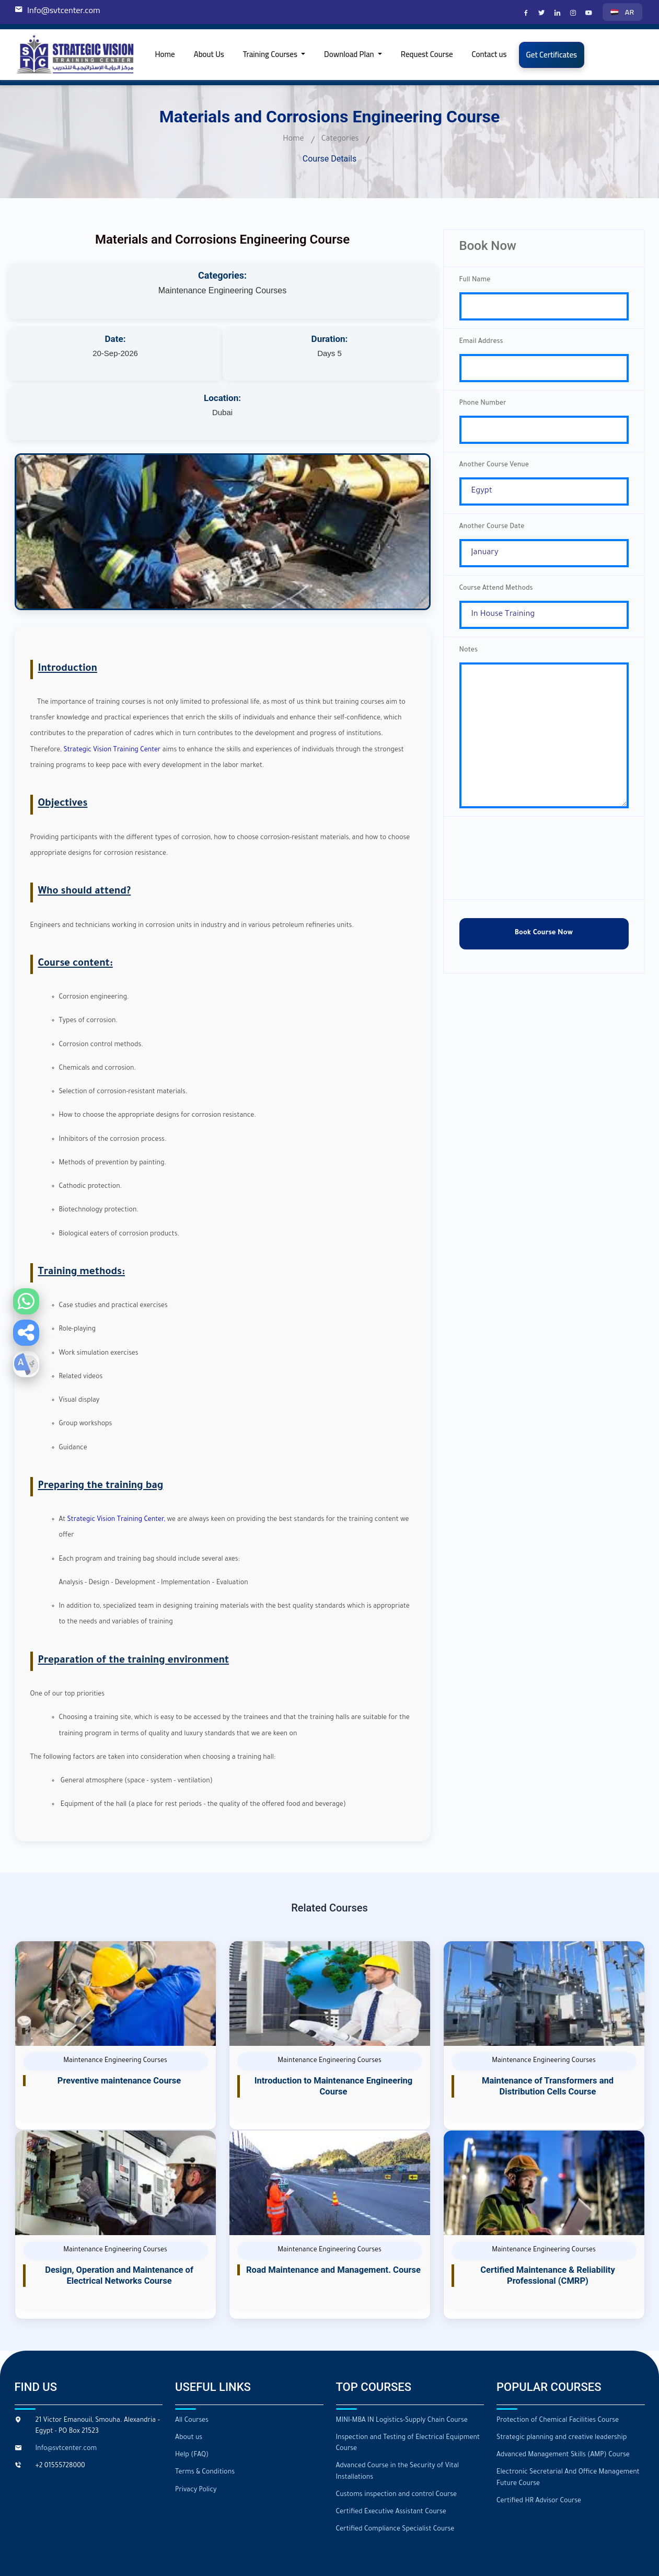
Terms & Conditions (204, 2414)
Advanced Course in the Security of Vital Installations (397, 2413)
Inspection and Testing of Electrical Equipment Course (407, 2385)
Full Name (475, 280)
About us (188, 2379)
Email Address (481, 344)
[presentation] (544, 885)
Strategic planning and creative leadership (561, 2379)
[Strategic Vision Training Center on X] (543, 13)
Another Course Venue (494, 473)
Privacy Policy (195, 2431)
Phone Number (482, 409)
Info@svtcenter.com (63, 10)
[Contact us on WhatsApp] (26, 1301)
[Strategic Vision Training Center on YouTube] (590, 13)
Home (165, 54)
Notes (468, 666)
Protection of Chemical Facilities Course (557, 2362)
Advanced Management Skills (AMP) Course (562, 2396)
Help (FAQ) (192, 2396)
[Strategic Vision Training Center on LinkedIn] (558, 13)
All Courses (191, 2362)
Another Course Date (492, 537)
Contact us (489, 54)
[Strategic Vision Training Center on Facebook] (527, 13)
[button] (26, 1333)
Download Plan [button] (350, 54)
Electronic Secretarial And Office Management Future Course (567, 2419)
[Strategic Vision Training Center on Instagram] (574, 13)
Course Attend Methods (496, 601)
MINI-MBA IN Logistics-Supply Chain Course (401, 2362)
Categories (340, 139)
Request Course (427, 54)
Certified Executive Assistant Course (390, 2453)
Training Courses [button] (271, 54)
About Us (209, 54)
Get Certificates (551, 54)
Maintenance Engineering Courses (222, 290)
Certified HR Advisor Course (538, 2442)
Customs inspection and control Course (396, 2436)
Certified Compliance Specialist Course (395, 2470)
